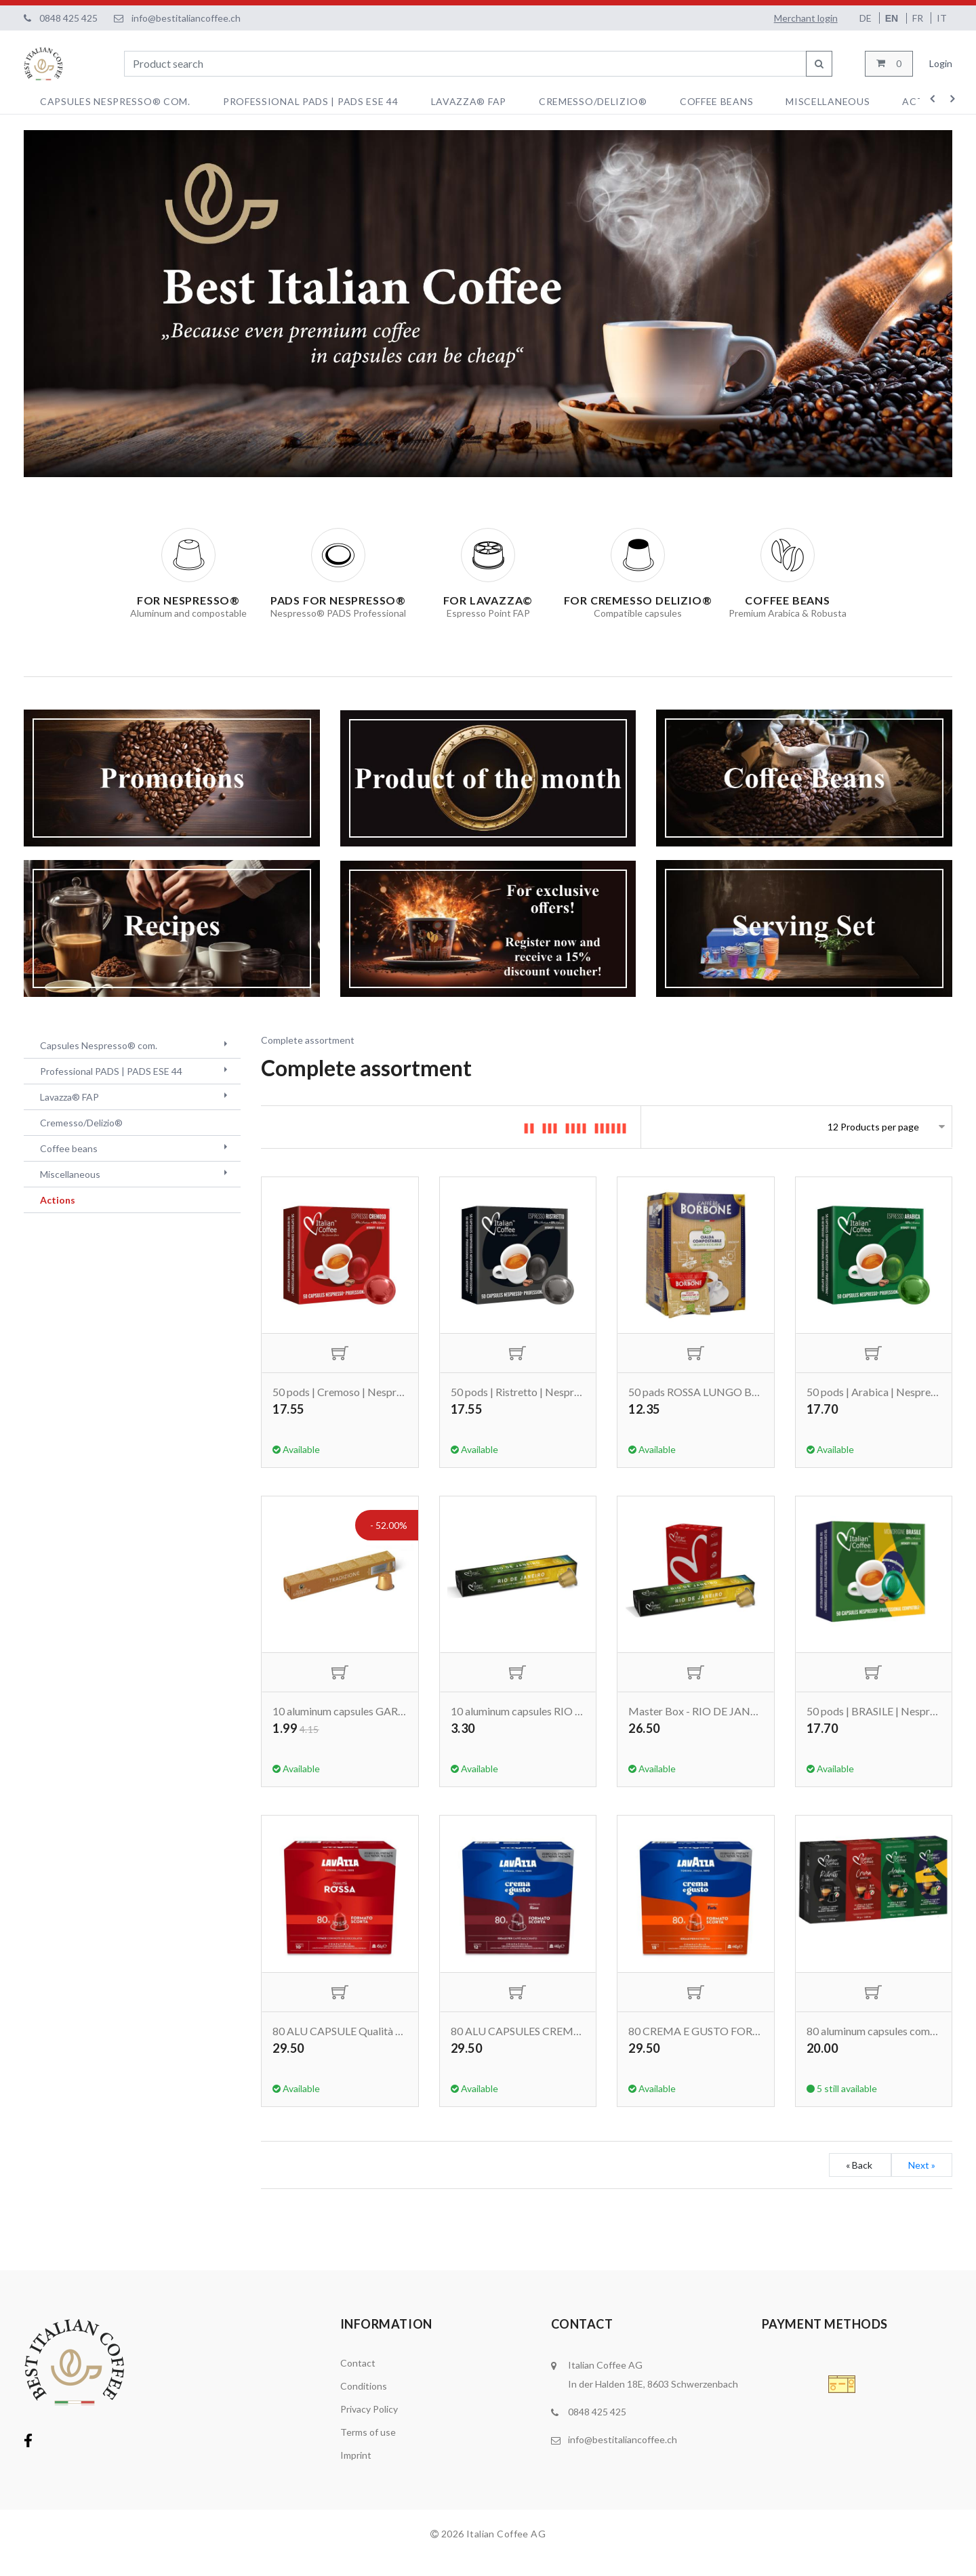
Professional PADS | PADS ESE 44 (311, 101)
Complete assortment (307, 1040)
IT (942, 18)
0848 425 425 (68, 18)
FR (918, 18)
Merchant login (806, 18)
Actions (57, 1200)
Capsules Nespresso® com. (115, 101)
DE (866, 18)
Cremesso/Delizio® (593, 101)
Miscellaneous (828, 101)
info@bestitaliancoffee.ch (186, 18)
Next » (921, 2182)
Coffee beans (716, 101)
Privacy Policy (369, 2426)
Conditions (363, 2403)
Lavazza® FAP (468, 101)
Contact (357, 2380)
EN (893, 18)
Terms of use (368, 2449)
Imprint (355, 2472)
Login (940, 63)
